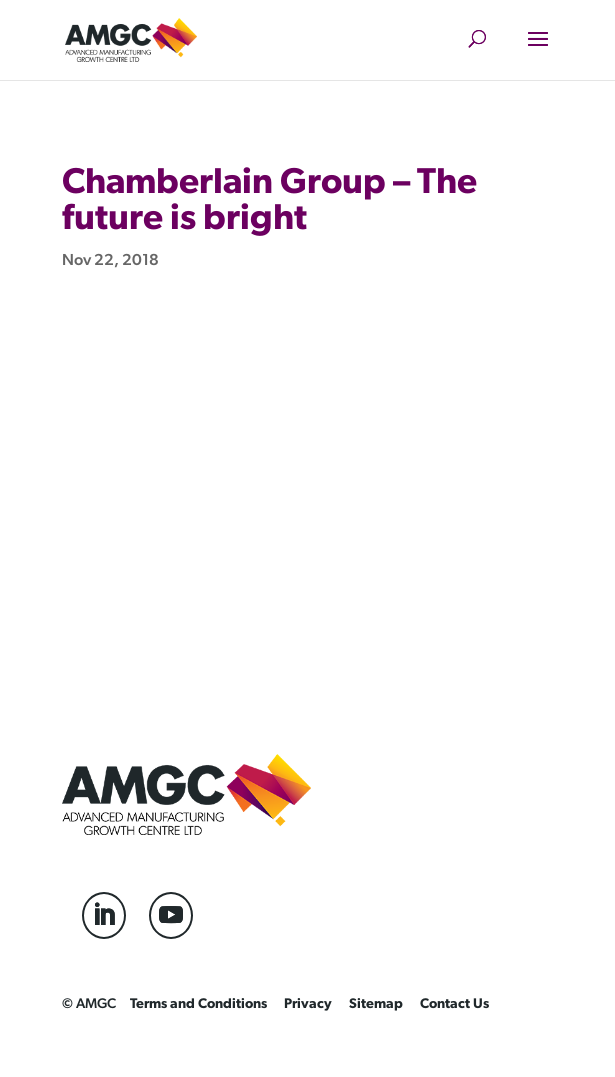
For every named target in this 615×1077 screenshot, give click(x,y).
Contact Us (454, 1004)
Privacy (308, 1004)
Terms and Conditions (198, 1004)
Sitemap (376, 1004)
